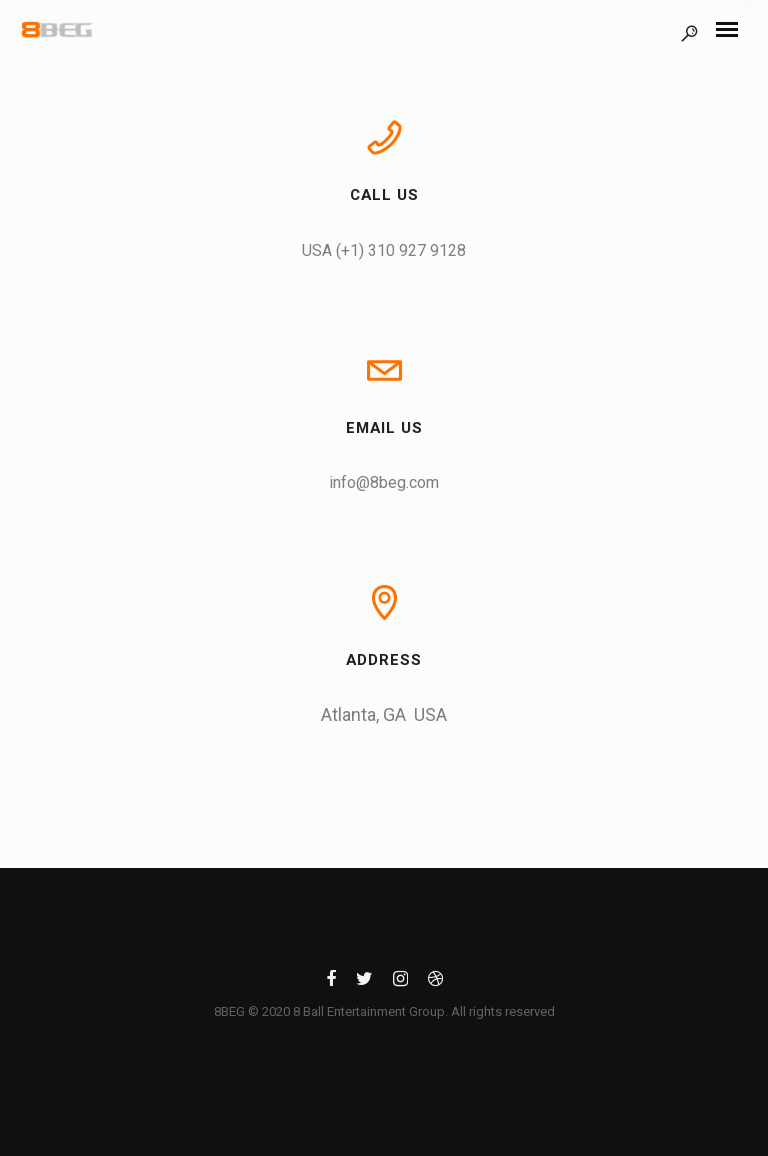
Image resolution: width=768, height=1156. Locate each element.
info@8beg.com (384, 482)
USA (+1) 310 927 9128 (384, 250)
